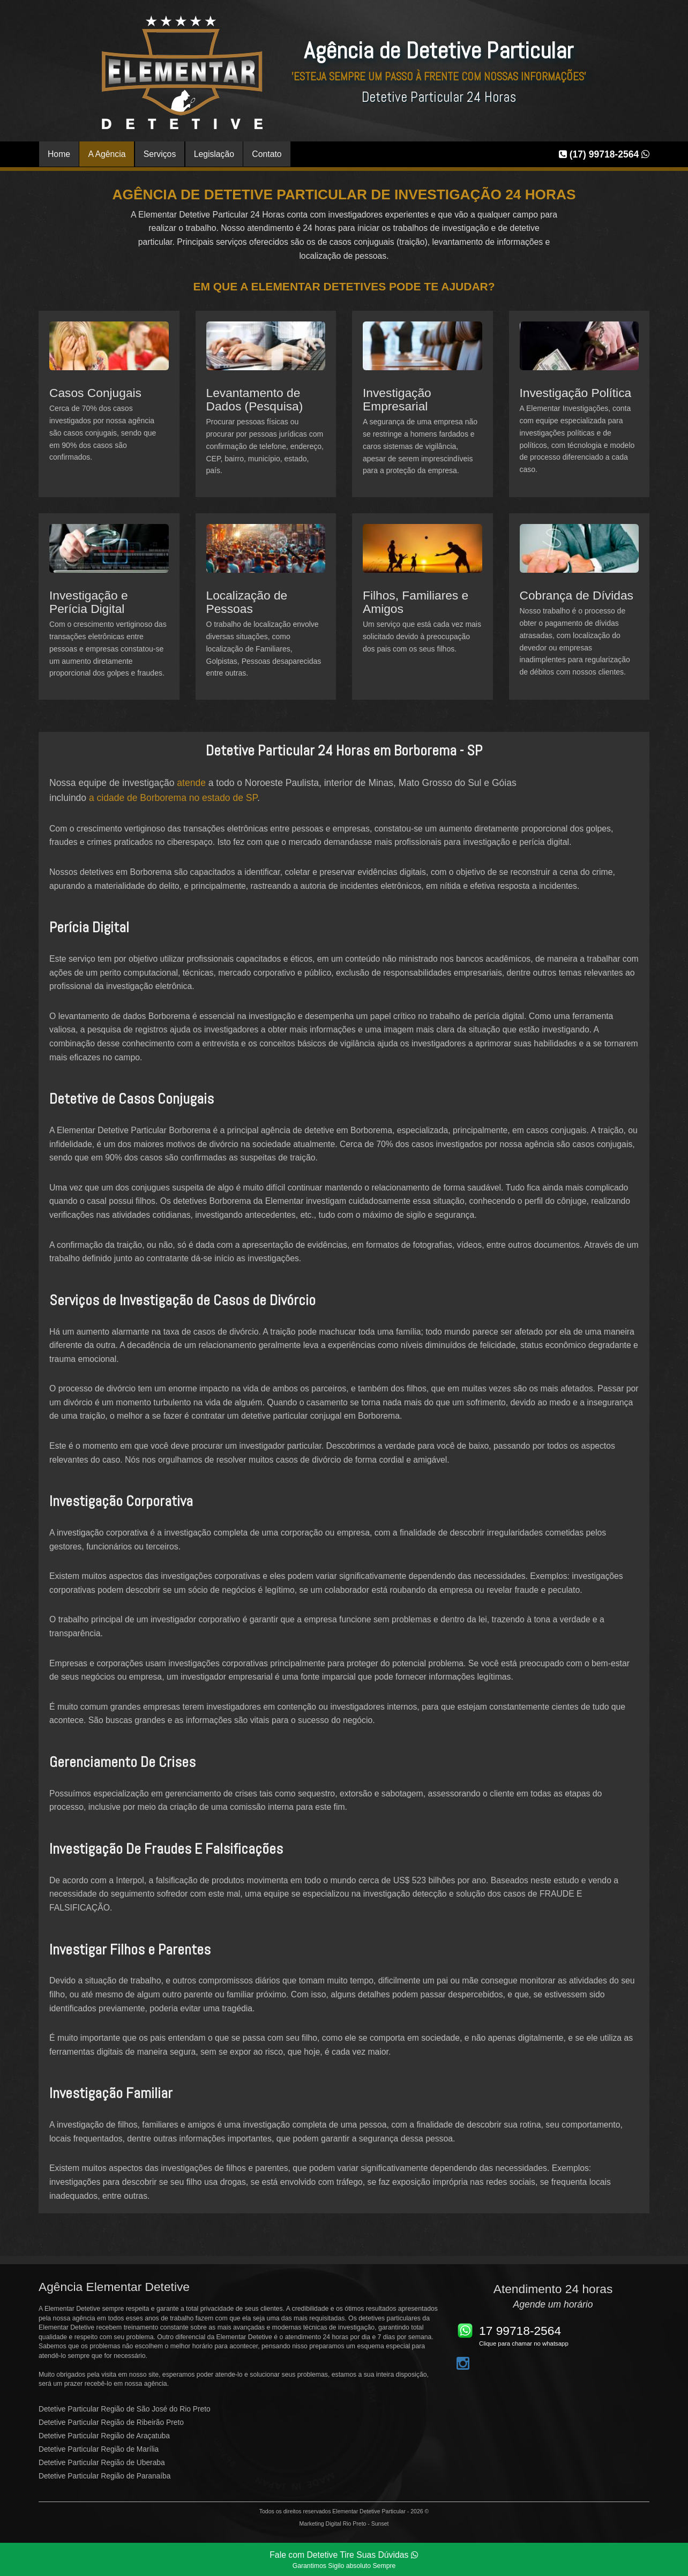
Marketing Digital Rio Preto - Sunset (344, 2523)
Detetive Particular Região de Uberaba (102, 2463)
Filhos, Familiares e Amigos (415, 602)
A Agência (106, 154)
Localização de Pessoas (247, 602)
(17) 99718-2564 (604, 154)
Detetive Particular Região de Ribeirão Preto (111, 2422)
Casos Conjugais (95, 393)
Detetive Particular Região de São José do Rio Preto (125, 2409)
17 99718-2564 (520, 2331)
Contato (266, 154)
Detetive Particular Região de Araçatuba (104, 2436)
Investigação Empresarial (397, 399)
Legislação (214, 154)
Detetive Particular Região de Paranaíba (104, 2476)
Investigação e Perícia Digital (88, 602)
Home (59, 154)
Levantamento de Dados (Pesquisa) (254, 399)
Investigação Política (576, 393)
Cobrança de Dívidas (576, 595)
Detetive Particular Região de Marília (99, 2449)
